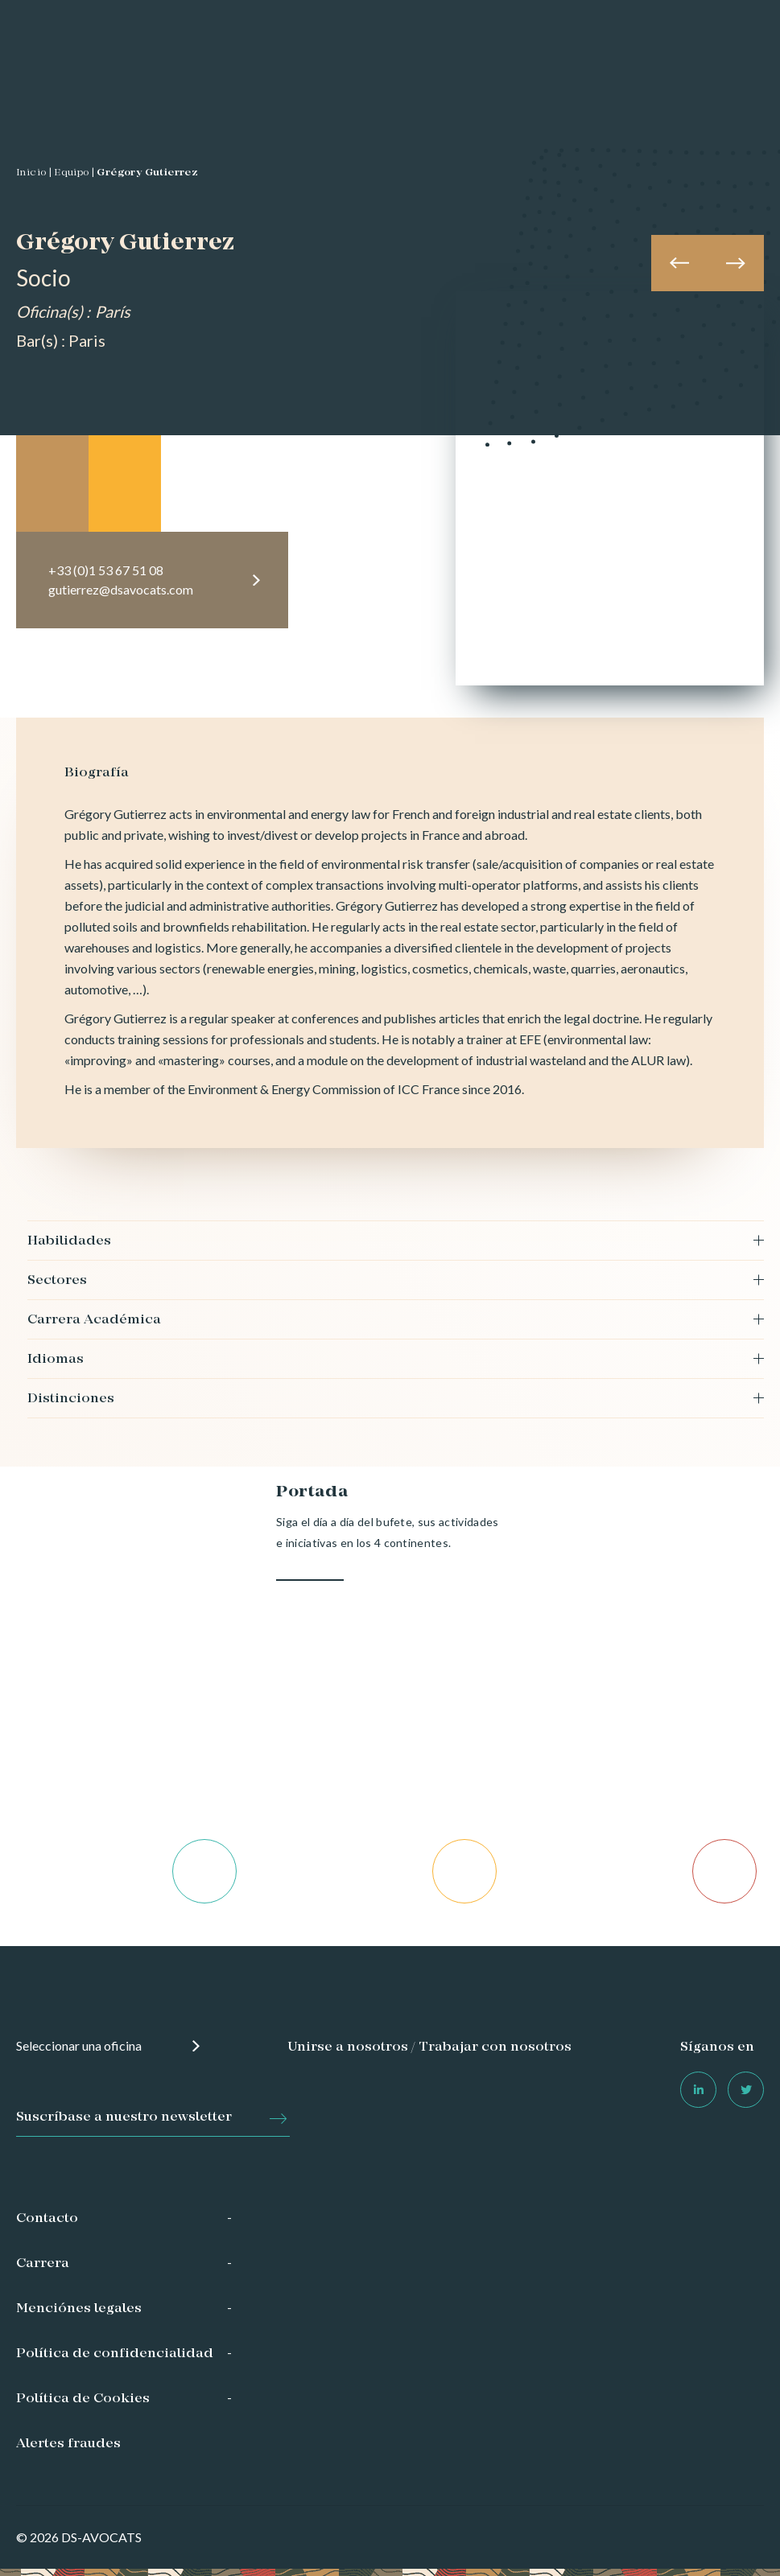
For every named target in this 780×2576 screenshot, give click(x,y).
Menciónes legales (79, 2309)
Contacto (47, 2219)
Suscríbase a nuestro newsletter (124, 2117)
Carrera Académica (94, 1320)
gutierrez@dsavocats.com (120, 589)
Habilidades (69, 1241)
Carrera (42, 2264)
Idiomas (55, 1360)
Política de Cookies (83, 2399)
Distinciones (70, 1399)
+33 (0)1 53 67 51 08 (105, 570)
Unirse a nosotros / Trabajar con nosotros (429, 2047)
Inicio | (34, 173)
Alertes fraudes (68, 2444)
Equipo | (74, 173)
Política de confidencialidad (114, 2354)
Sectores (57, 1281)
